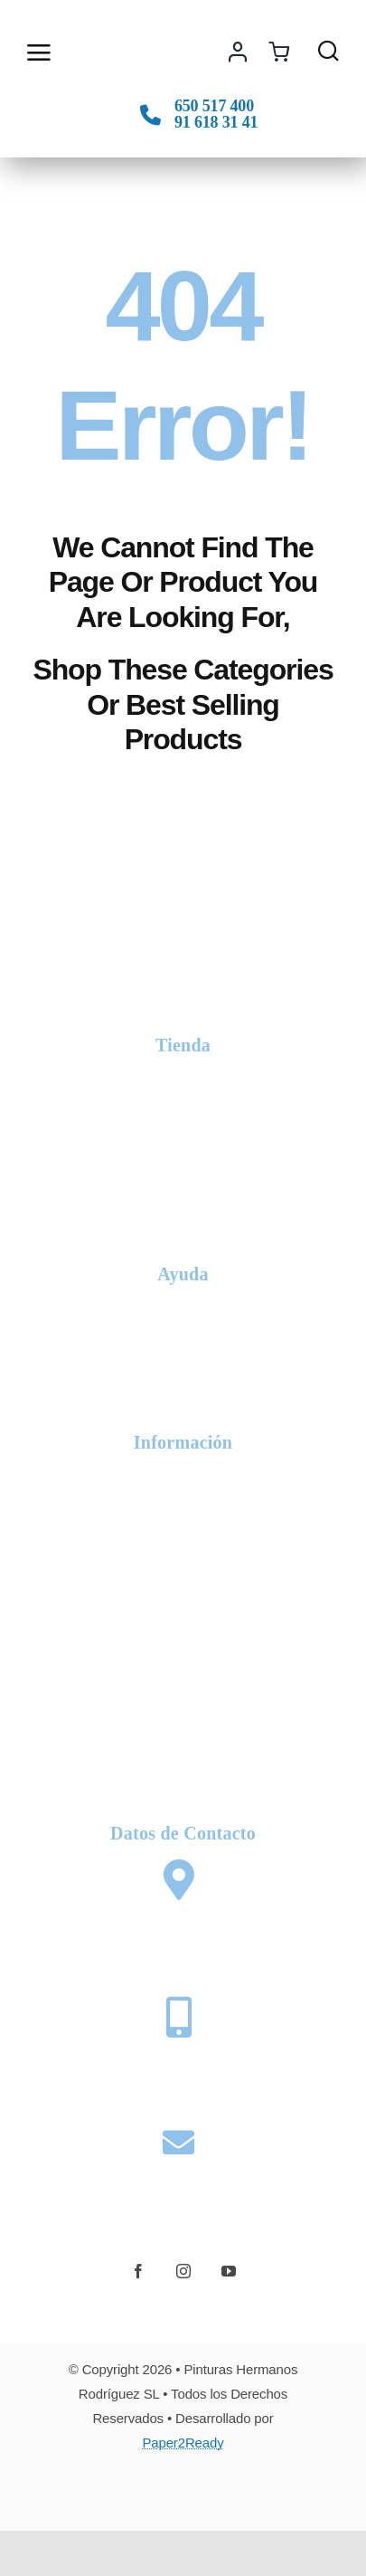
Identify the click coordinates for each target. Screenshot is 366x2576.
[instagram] (183, 2271)
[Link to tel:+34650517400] (150, 114)
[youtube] (229, 2271)
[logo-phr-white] (183, 939)
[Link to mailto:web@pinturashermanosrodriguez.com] (178, 2142)
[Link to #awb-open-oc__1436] (328, 50)
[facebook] (138, 2271)
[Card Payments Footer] (183, 2491)
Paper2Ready (182, 2442)
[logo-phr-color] (118, 38)
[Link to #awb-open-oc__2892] (37, 52)
